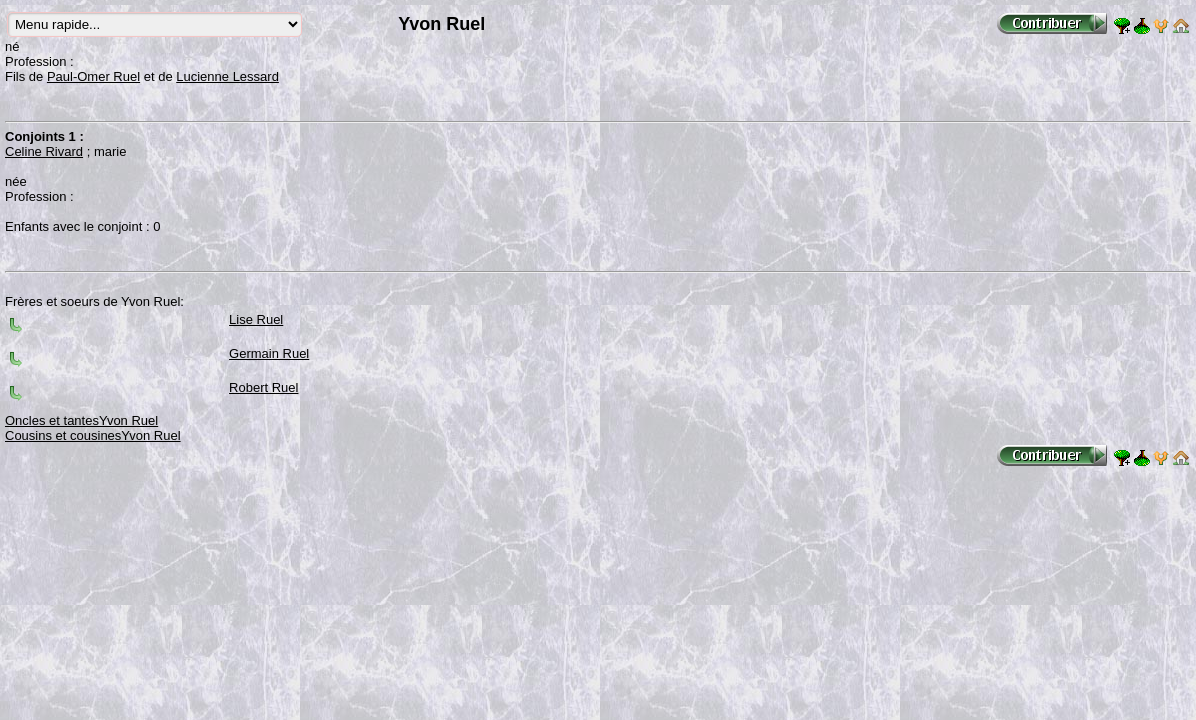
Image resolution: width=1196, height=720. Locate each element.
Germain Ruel (269, 353)
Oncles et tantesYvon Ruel (81, 420)
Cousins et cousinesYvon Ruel (93, 435)
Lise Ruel (256, 319)
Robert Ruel (263, 387)
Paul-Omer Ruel (93, 76)
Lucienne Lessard (227, 76)
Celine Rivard (44, 151)
